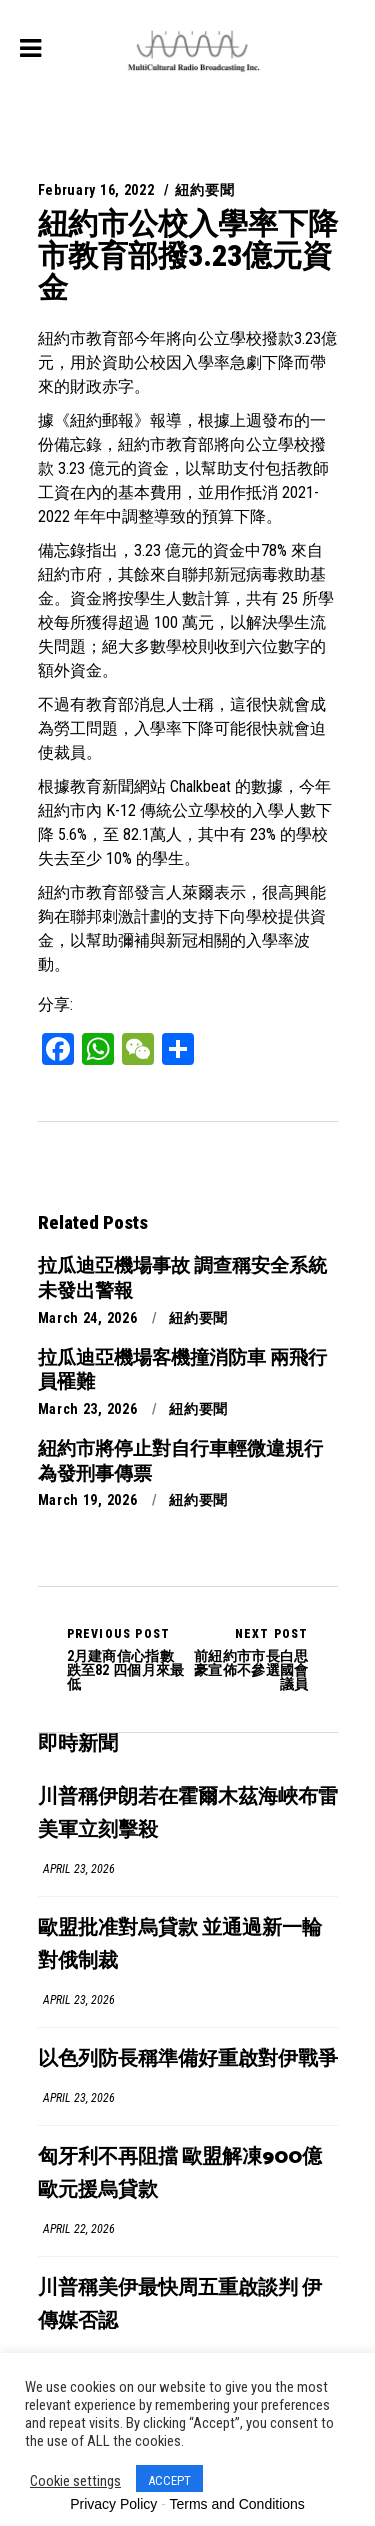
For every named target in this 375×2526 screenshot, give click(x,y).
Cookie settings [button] (75, 2481)
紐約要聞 (204, 190)
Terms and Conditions (236, 2504)
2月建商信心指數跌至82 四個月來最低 (127, 1659)
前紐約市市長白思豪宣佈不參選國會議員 (248, 1659)
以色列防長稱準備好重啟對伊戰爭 (188, 2059)
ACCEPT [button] (169, 2480)
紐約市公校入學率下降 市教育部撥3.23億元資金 (188, 255)
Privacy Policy (113, 2504)
